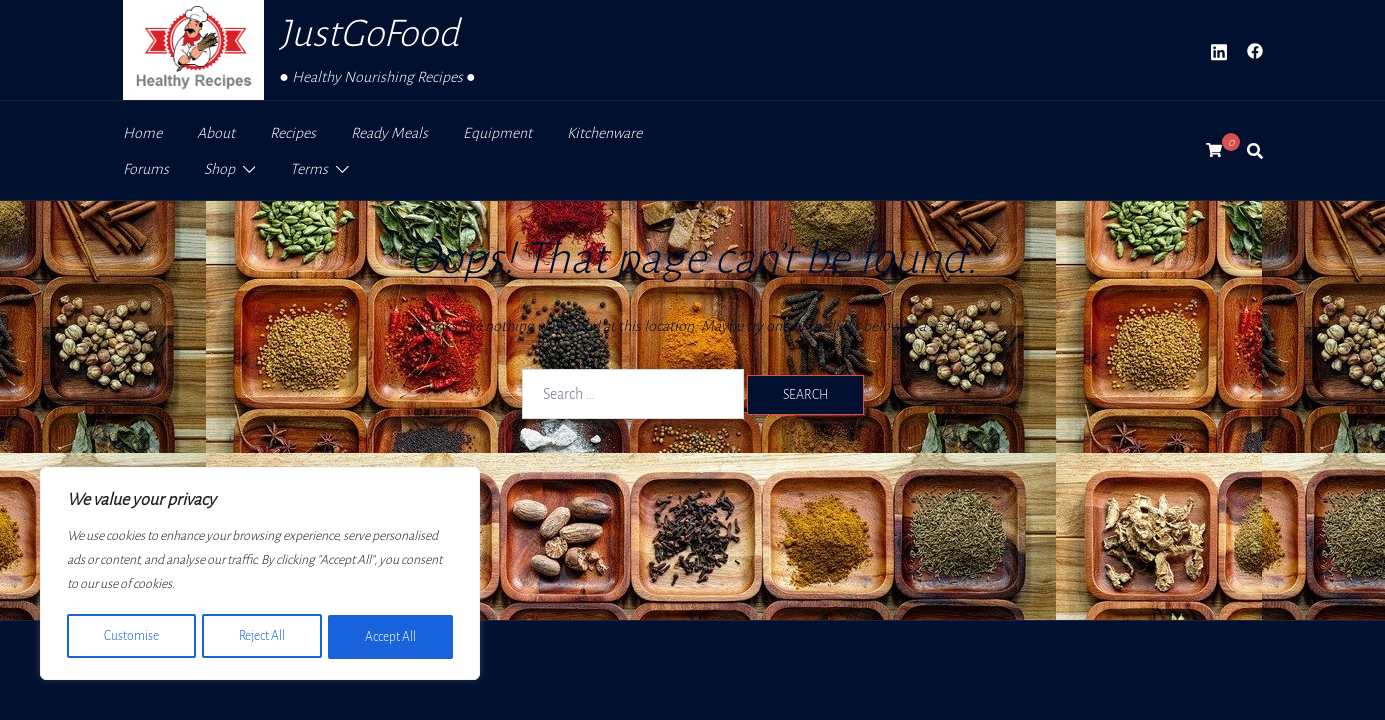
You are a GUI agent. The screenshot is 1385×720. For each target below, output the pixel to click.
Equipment (497, 133)
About (216, 133)
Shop (219, 169)
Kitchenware (604, 133)
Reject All (261, 637)
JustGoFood (369, 33)
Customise (130, 637)
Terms (309, 169)
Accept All (391, 637)
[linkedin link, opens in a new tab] (1219, 50)
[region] (260, 575)
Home (142, 133)
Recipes (293, 133)
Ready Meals (389, 133)
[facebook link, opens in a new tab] (1255, 50)
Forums (146, 169)
